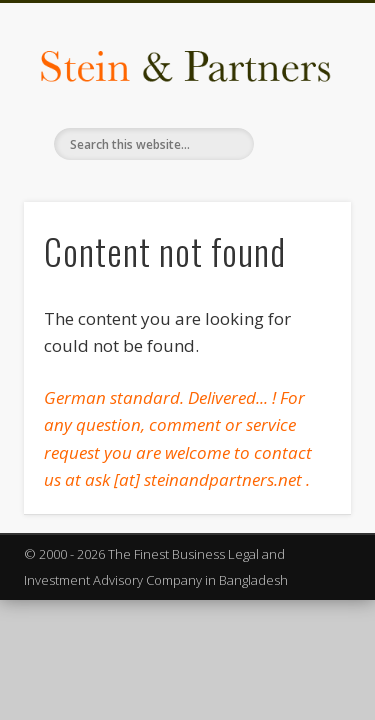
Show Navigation (303, 179)
